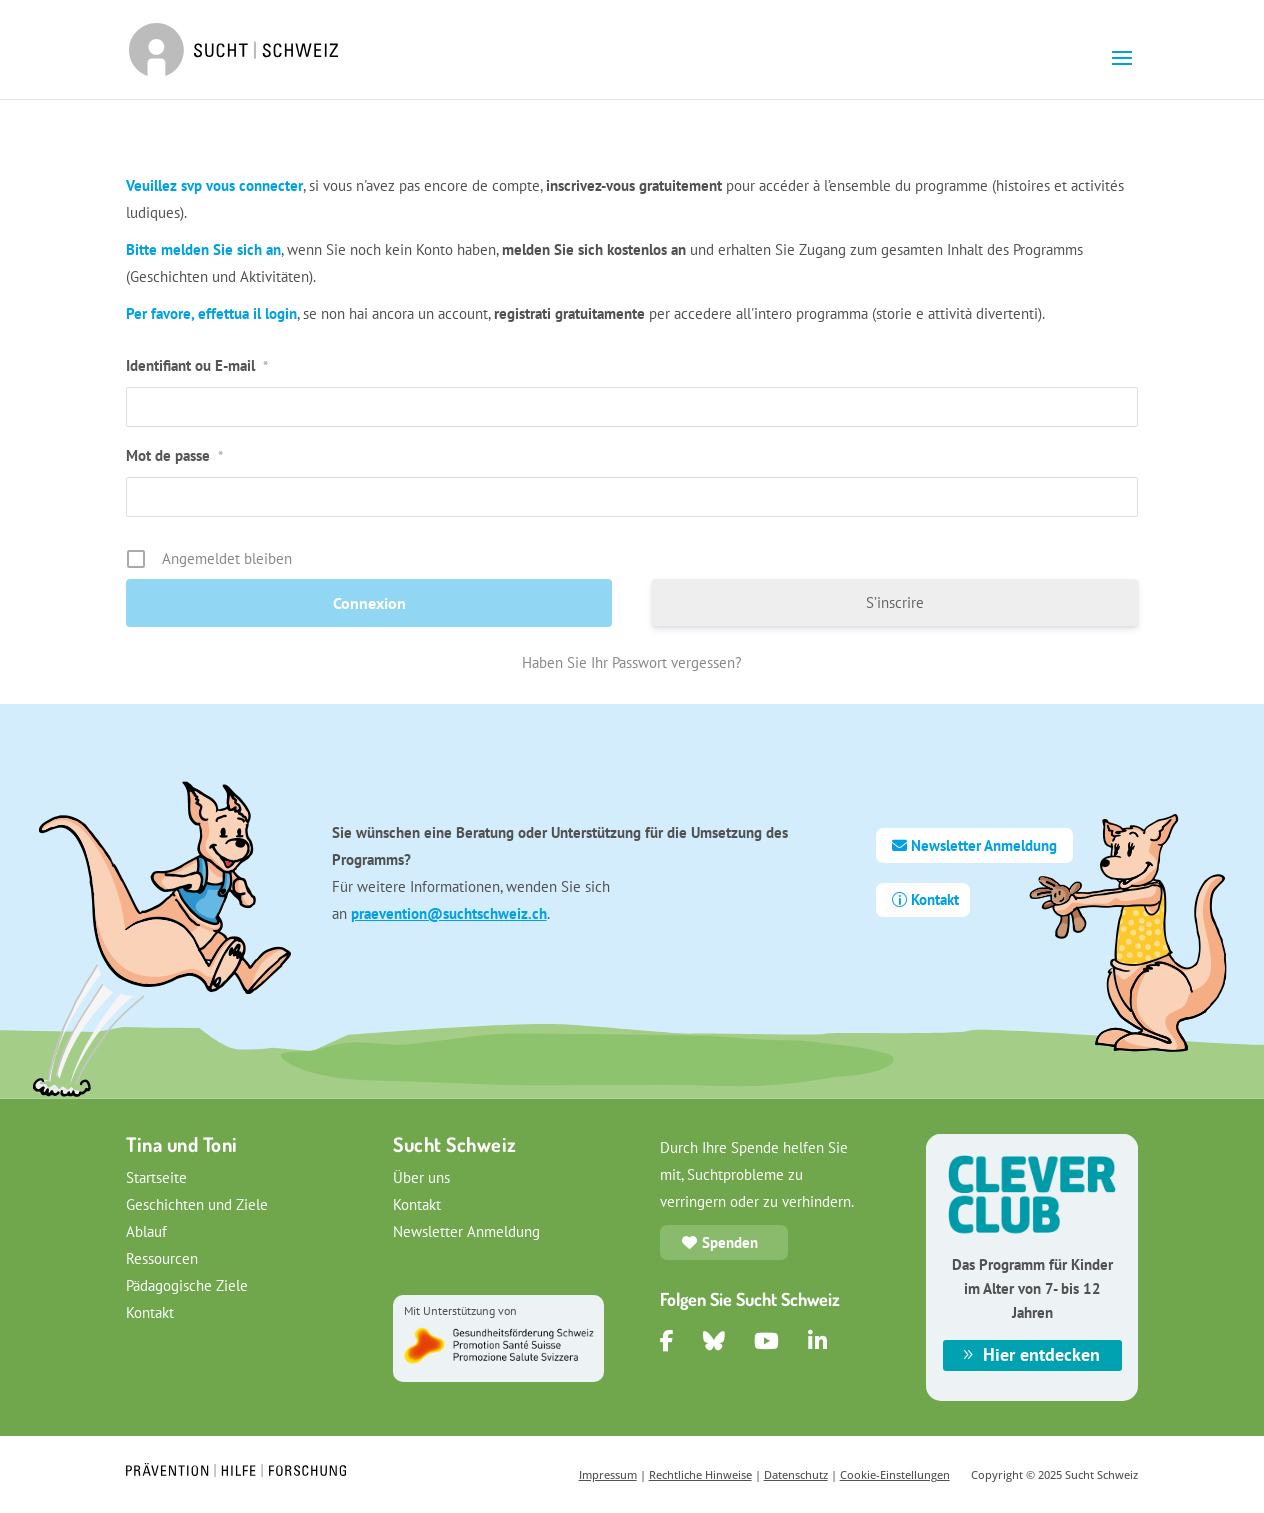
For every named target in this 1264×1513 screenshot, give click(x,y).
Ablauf (146, 1231)
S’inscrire (895, 602)
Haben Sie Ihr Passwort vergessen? (632, 662)
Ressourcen (162, 1258)
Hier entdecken (1041, 1354)
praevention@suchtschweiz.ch (449, 913)
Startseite (156, 1177)
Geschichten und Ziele (197, 1204)
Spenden (730, 1242)
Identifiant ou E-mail (197, 365)
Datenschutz (796, 1474)
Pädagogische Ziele (187, 1285)
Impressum (608, 1474)
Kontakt (935, 899)
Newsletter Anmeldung (984, 845)
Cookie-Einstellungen (895, 1474)
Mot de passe (174, 455)
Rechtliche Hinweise (700, 1474)
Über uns (421, 1177)
